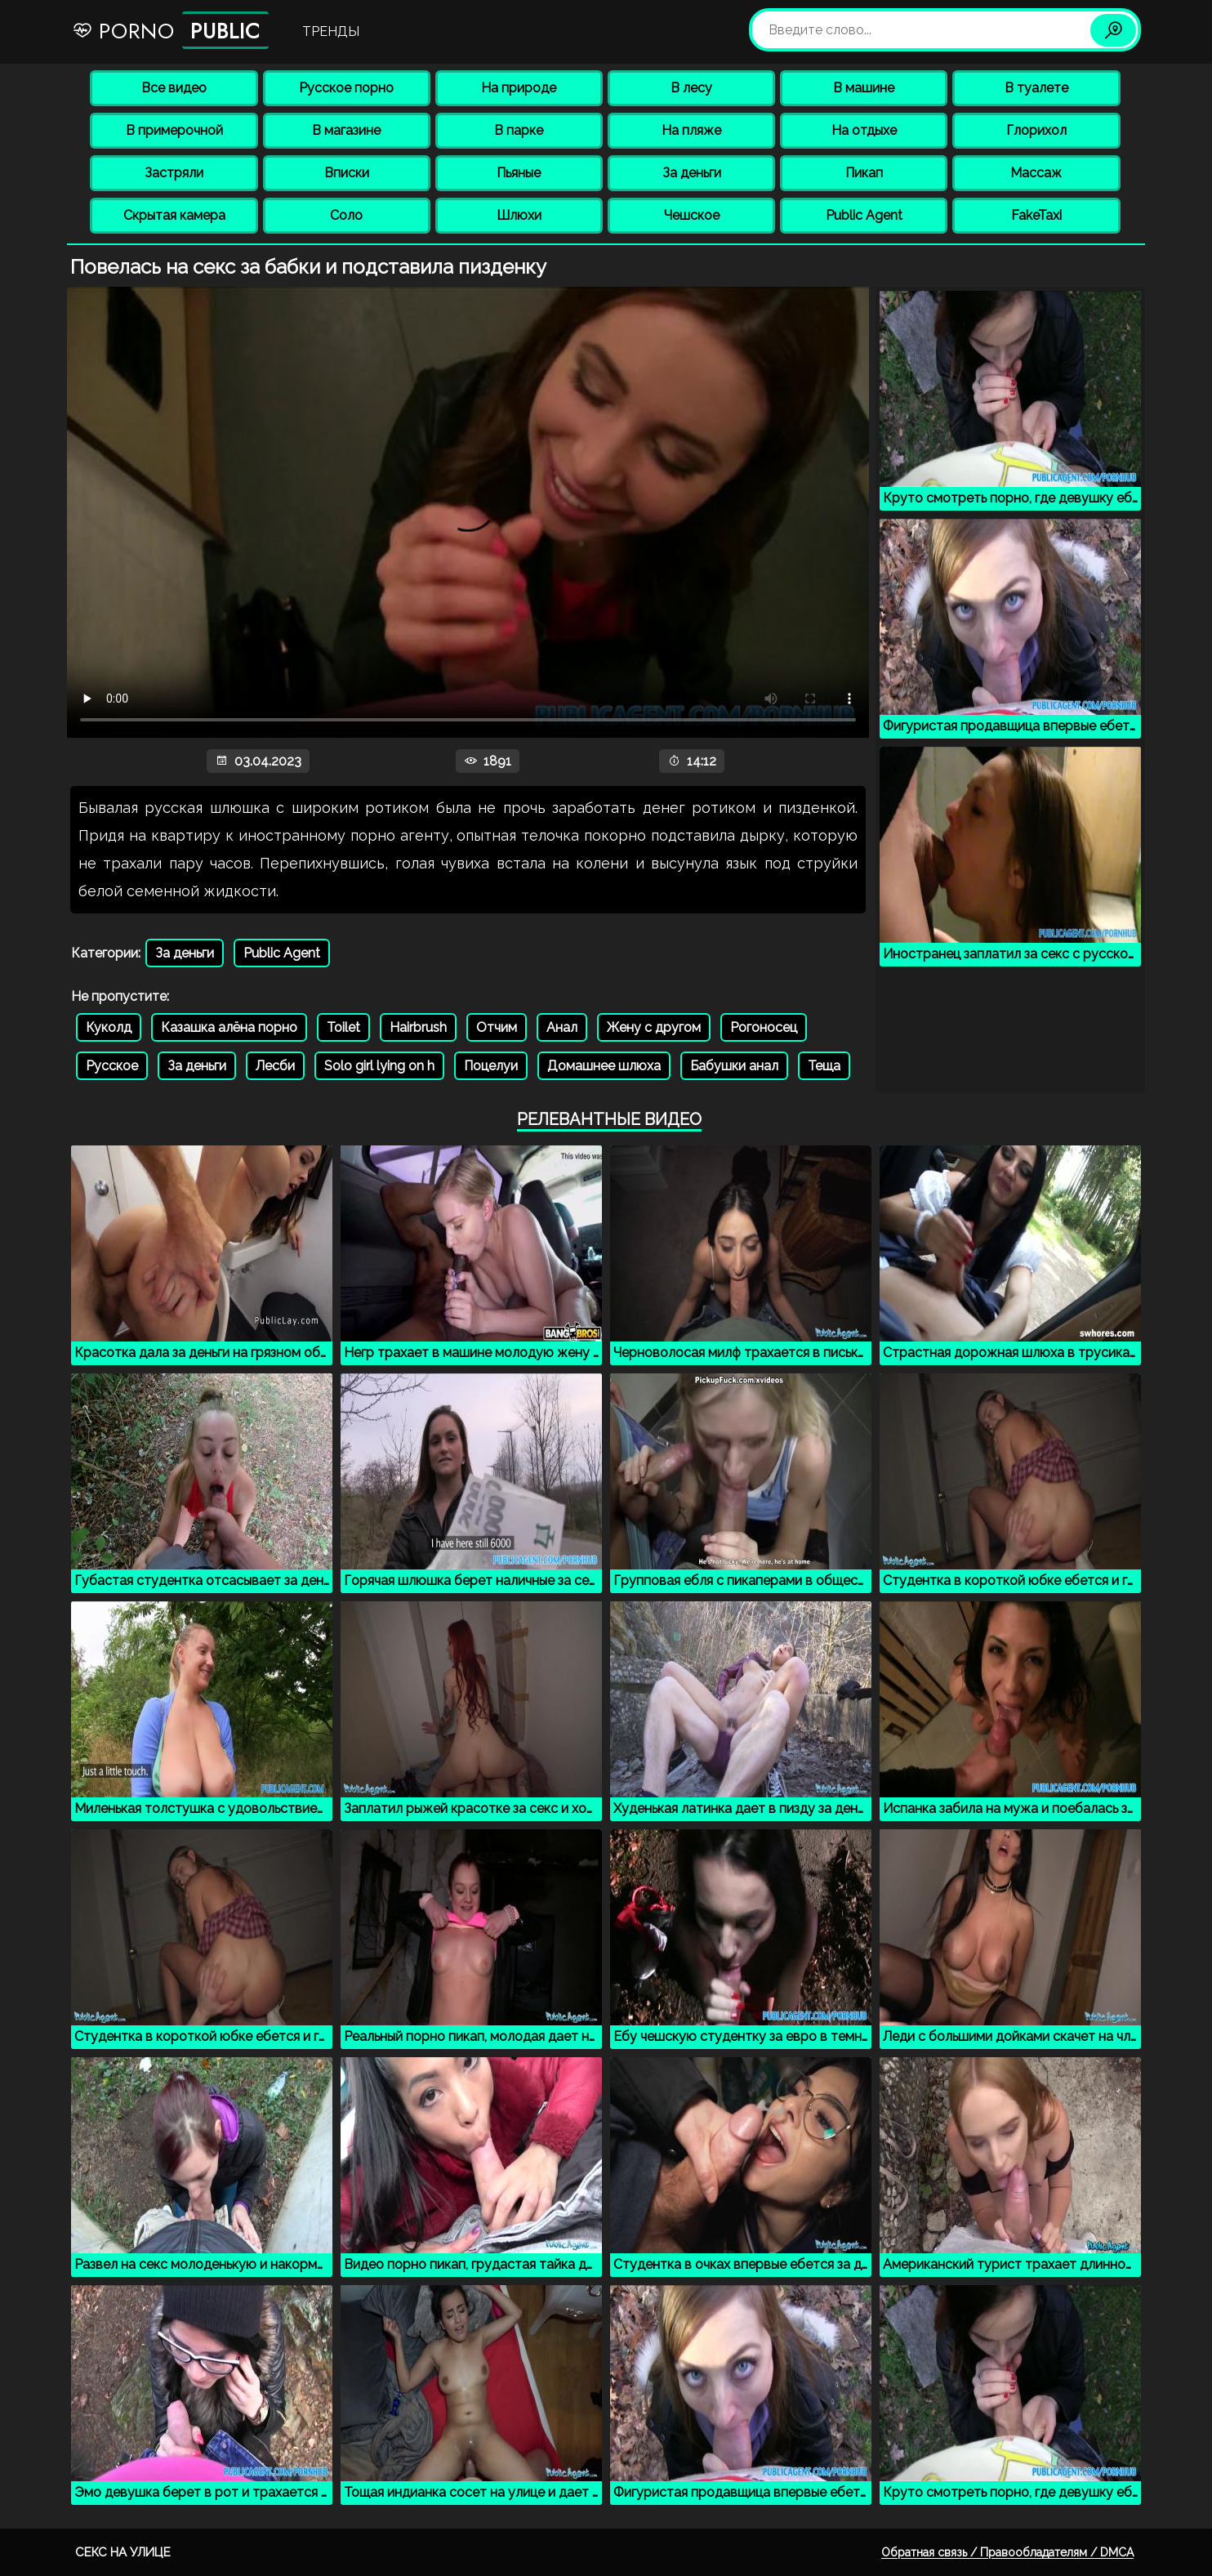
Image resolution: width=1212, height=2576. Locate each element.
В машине (863, 88)
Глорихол (1036, 130)
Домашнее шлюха (604, 1066)
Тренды (330, 31)
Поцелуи (491, 1066)
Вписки (346, 173)
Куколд (108, 1027)
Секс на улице (123, 2552)
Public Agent (864, 215)
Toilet (343, 1027)
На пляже (691, 130)
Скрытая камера (174, 215)
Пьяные (519, 173)
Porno (170, 30)
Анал (561, 1027)
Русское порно (346, 88)
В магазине (346, 130)
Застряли (174, 173)
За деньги (691, 173)
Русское (112, 1066)
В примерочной (174, 130)
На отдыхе (864, 130)
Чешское (692, 215)
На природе (518, 88)
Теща (824, 1066)
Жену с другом (654, 1027)
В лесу (691, 88)
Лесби (275, 1066)
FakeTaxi (1036, 215)
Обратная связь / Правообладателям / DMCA (1007, 2552)
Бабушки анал (734, 1066)
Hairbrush (418, 1027)
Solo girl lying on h (379, 1066)
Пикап (864, 173)
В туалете (1036, 88)
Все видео (174, 88)
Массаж (1036, 173)
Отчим (496, 1027)
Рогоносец (763, 1027)
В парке (518, 130)
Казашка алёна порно (229, 1027)
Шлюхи (519, 215)
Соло (346, 215)
